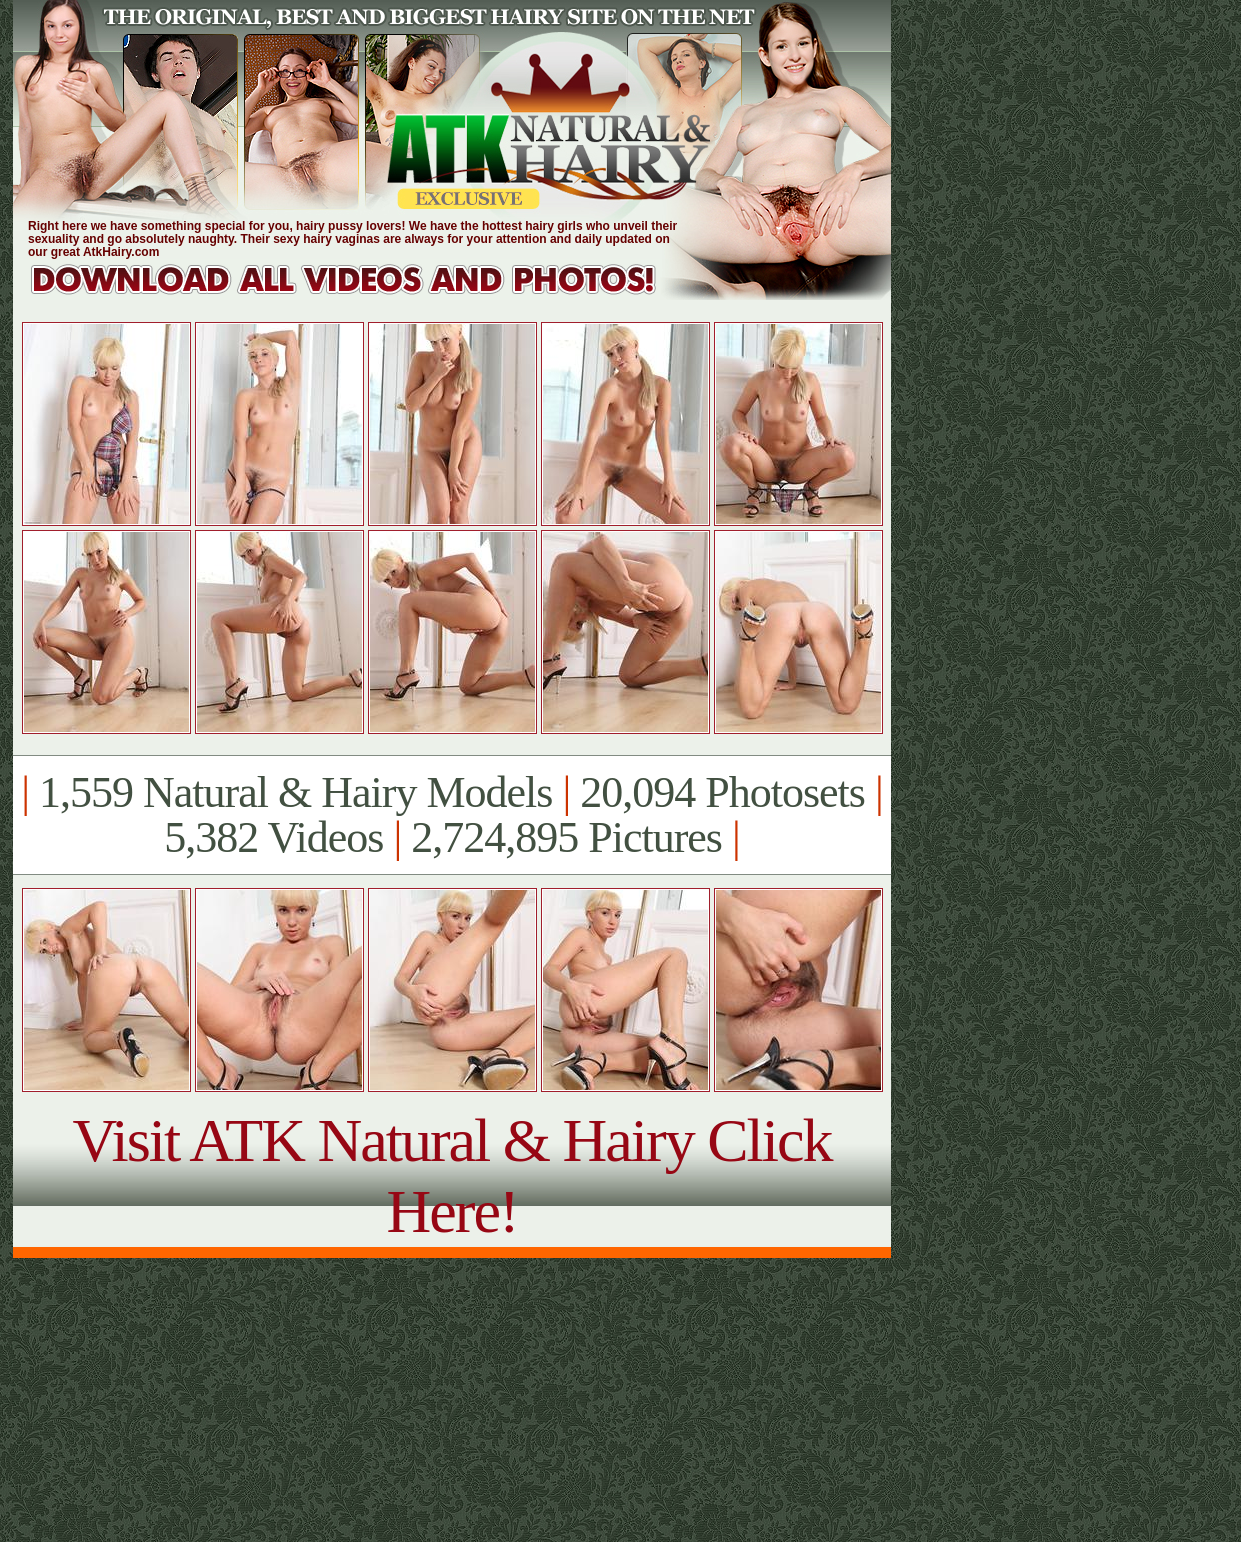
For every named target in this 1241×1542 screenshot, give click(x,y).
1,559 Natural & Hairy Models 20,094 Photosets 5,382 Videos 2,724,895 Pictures (451, 815)
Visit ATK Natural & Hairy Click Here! (451, 1175)
